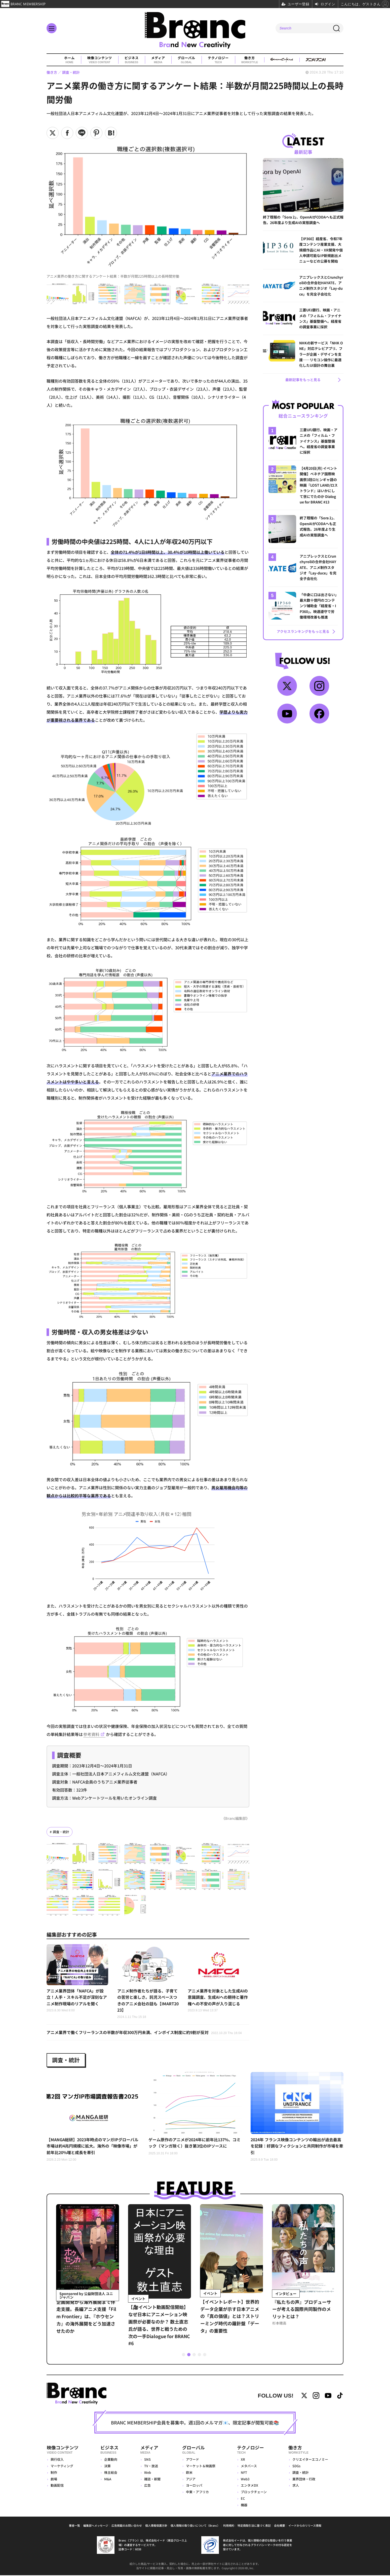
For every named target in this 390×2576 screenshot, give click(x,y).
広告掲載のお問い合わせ (126, 2526)
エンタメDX (249, 2486)
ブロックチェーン (254, 2492)
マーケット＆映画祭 (200, 2466)
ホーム (69, 60)
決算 (107, 2466)
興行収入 (57, 2460)
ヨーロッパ (194, 2486)
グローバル (186, 60)
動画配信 (57, 2486)
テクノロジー (218, 60)
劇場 (54, 2479)
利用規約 (228, 2526)
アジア (190, 2479)
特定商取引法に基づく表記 (254, 2526)
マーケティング (62, 2466)
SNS (147, 2460)
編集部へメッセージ (95, 2526)
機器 (244, 2505)
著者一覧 (74, 2526)
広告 (147, 2486)
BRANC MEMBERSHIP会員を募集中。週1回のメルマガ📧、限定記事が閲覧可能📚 (195, 2423)
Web (147, 2473)
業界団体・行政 (303, 2479)
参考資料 (91, 1734)
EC (243, 2499)
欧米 (189, 2473)
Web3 (245, 2479)
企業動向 (110, 2460)
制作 (54, 2473)
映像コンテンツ (99, 60)
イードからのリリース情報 (304, 2526)
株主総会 (110, 2473)
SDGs (296, 2466)
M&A (107, 2479)
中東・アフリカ (197, 2492)
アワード (192, 2460)
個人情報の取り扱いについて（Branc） (195, 2526)
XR (243, 2460)
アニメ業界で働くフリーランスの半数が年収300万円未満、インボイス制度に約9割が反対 (144, 2032)
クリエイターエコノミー (310, 2460)
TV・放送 (151, 2466)
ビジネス (132, 60)
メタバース (249, 2466)
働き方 (249, 60)
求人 (295, 2486)
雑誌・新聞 (152, 2479)
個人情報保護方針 (156, 2526)
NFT (244, 2473)
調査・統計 (61, 1831)
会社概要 (279, 2526)
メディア (158, 60)
